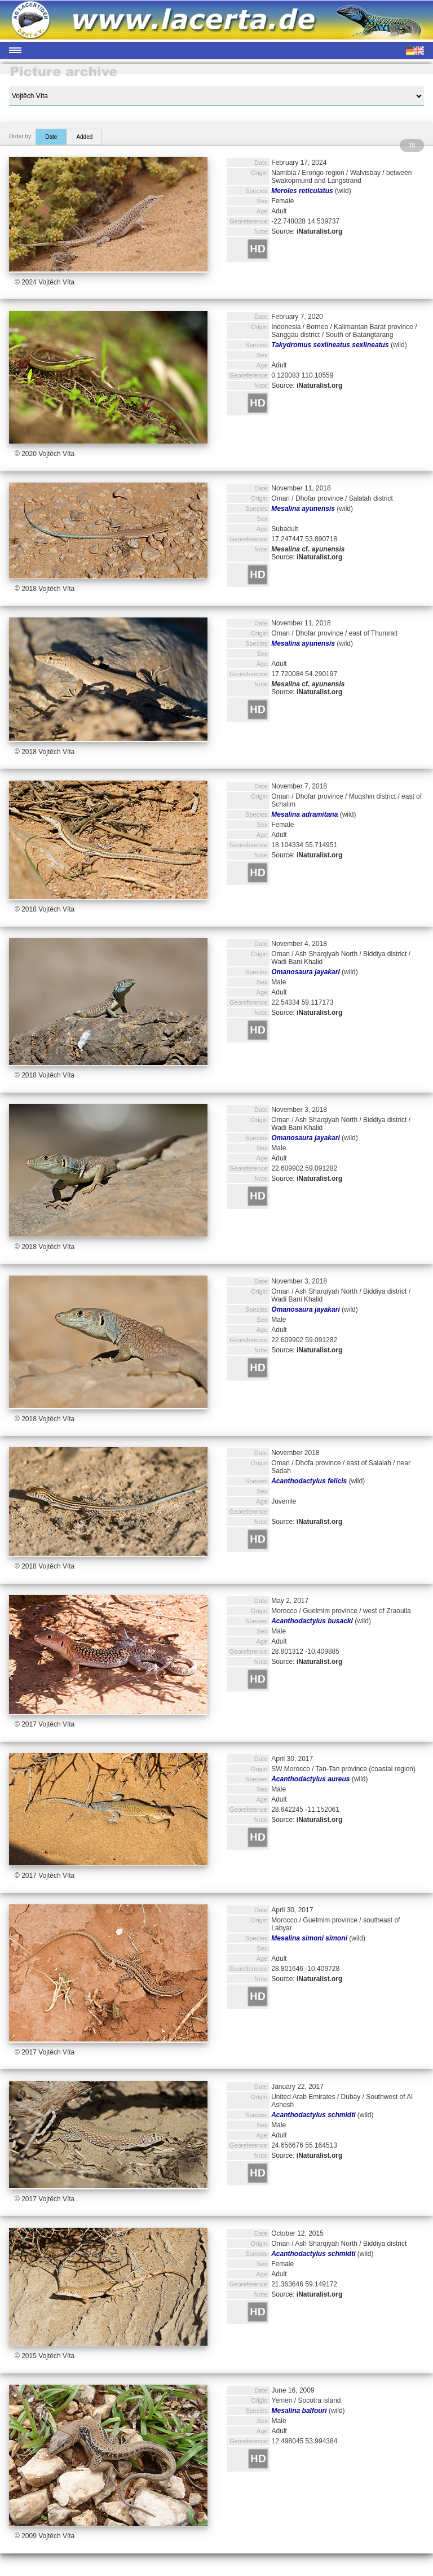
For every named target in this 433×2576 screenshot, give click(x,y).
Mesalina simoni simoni (309, 1938)
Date (51, 137)
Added (84, 137)
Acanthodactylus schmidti (313, 2115)
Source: (306, 231)
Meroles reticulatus (302, 191)
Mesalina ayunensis (303, 508)
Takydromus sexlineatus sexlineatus (329, 345)
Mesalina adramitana (304, 814)
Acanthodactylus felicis (309, 1481)
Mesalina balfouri (299, 2411)
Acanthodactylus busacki (312, 1621)
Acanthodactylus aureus (310, 1779)
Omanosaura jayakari (305, 972)
